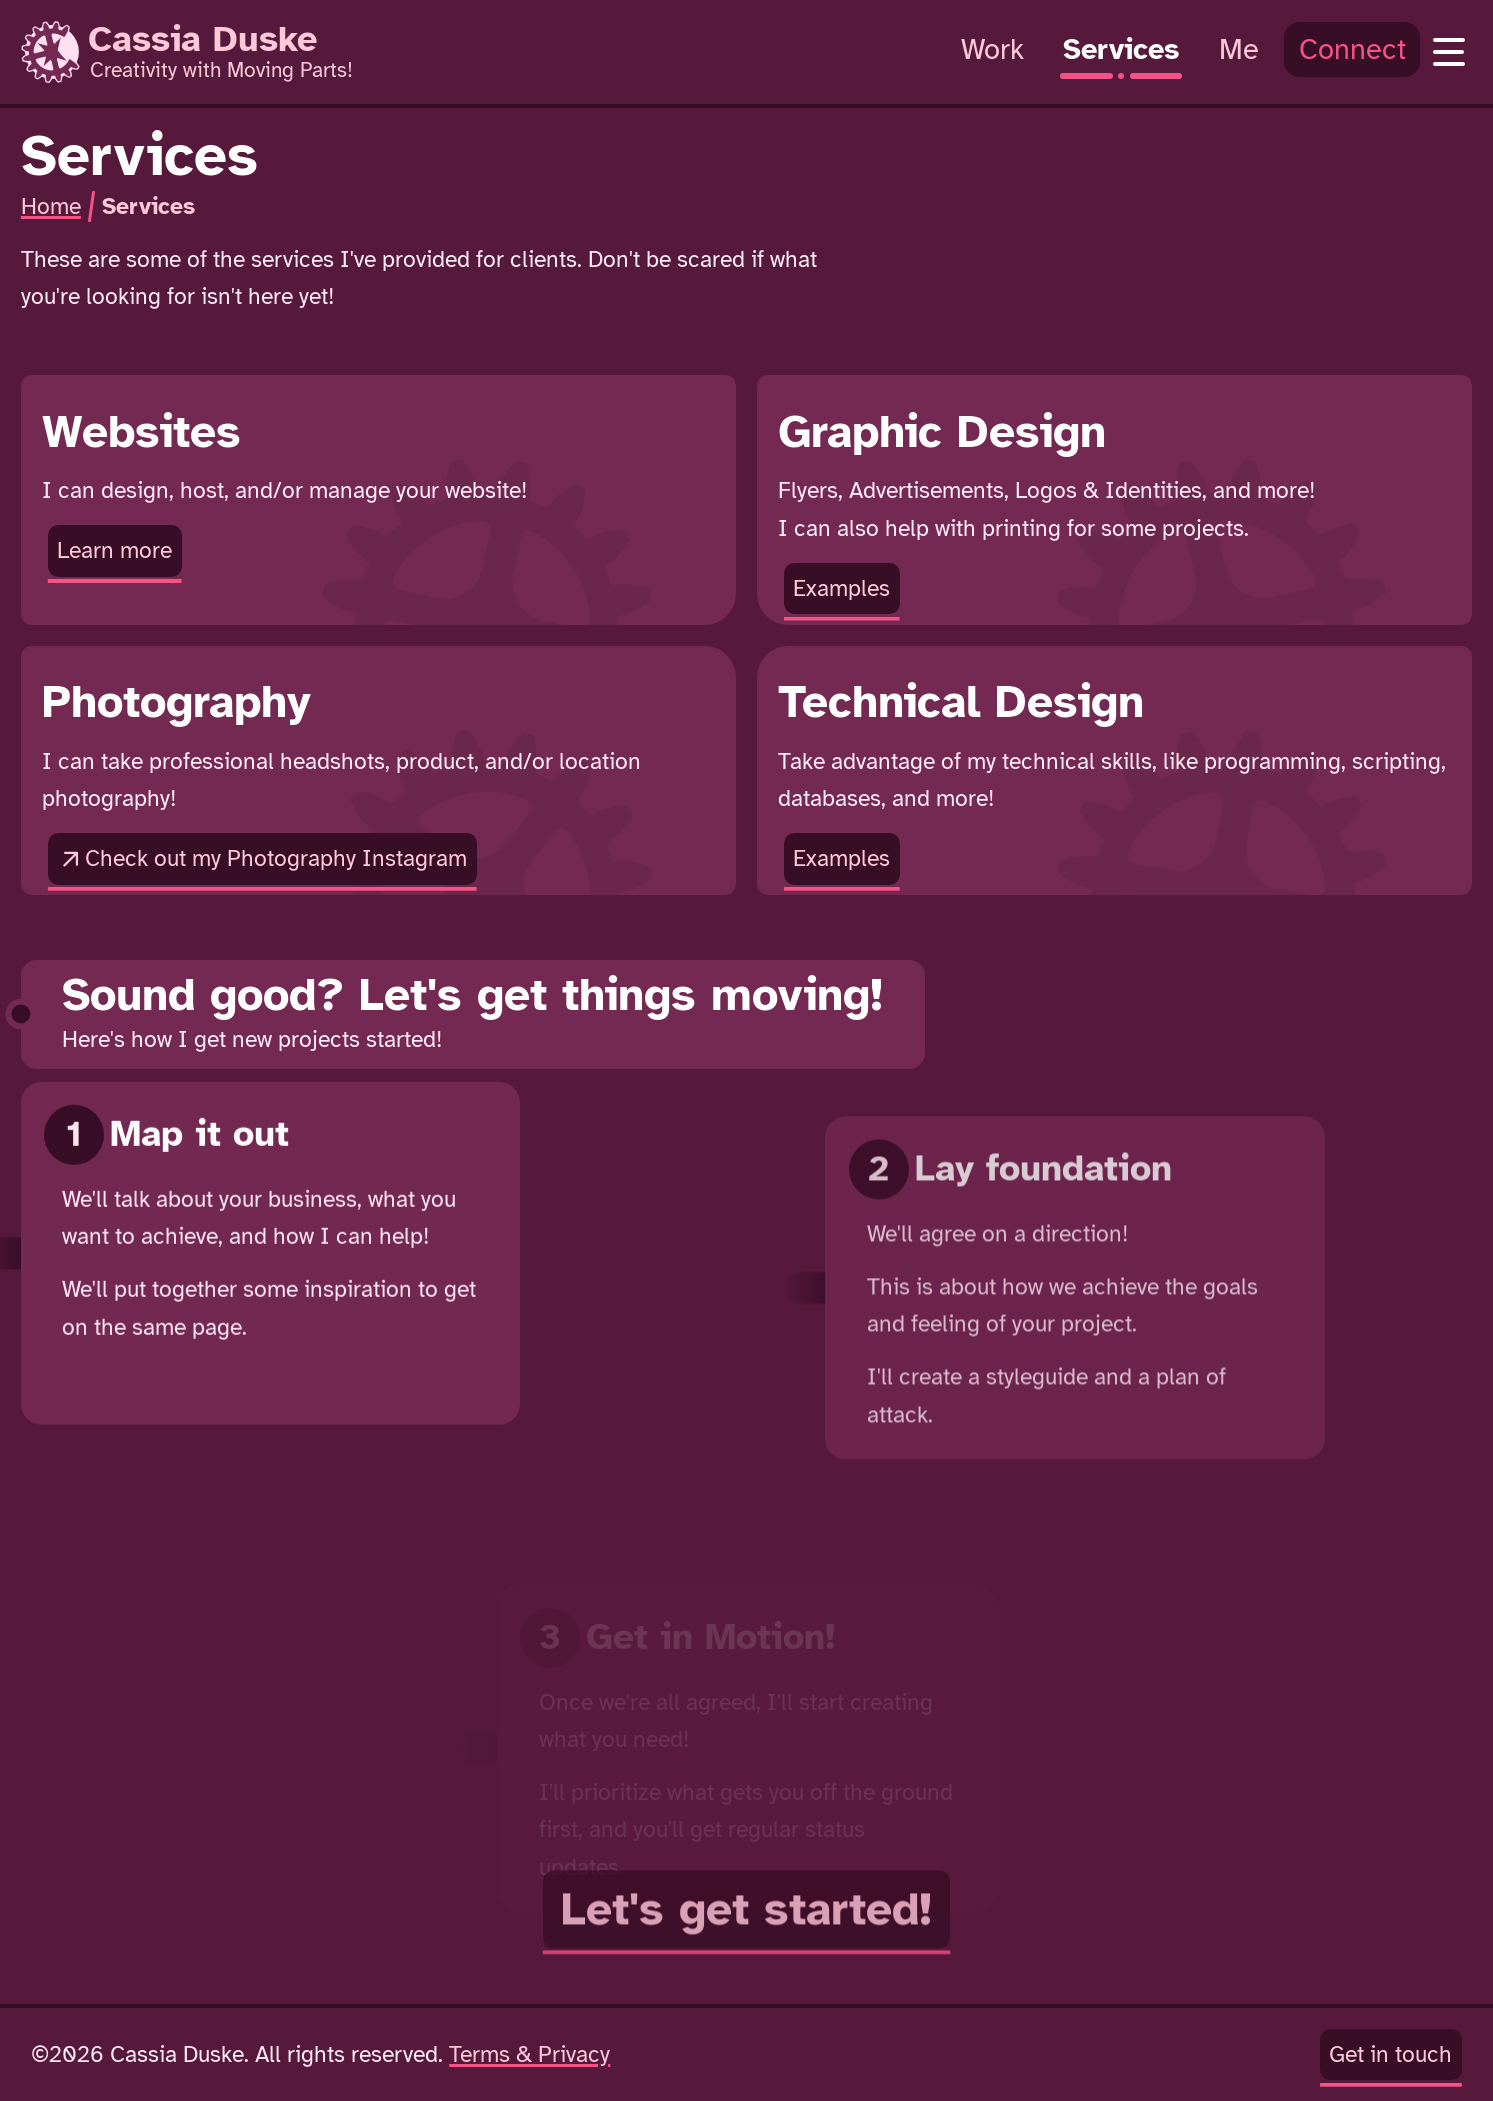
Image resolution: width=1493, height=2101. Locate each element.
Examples (837, 592)
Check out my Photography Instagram (262, 860)
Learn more (110, 554)
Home (51, 206)
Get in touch (1390, 2054)
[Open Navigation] (1448, 52)
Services (148, 206)
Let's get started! (746, 1994)
